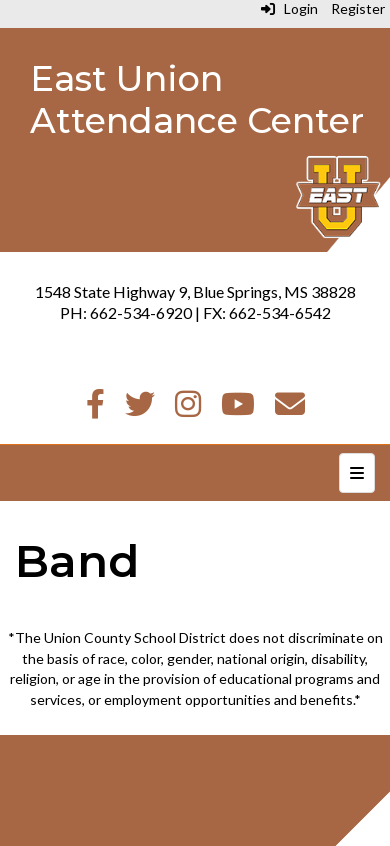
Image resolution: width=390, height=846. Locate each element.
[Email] (290, 408)
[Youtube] (238, 408)
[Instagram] (188, 408)
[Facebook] (95, 408)
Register (358, 8)
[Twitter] (140, 408)
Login (289, 8)
